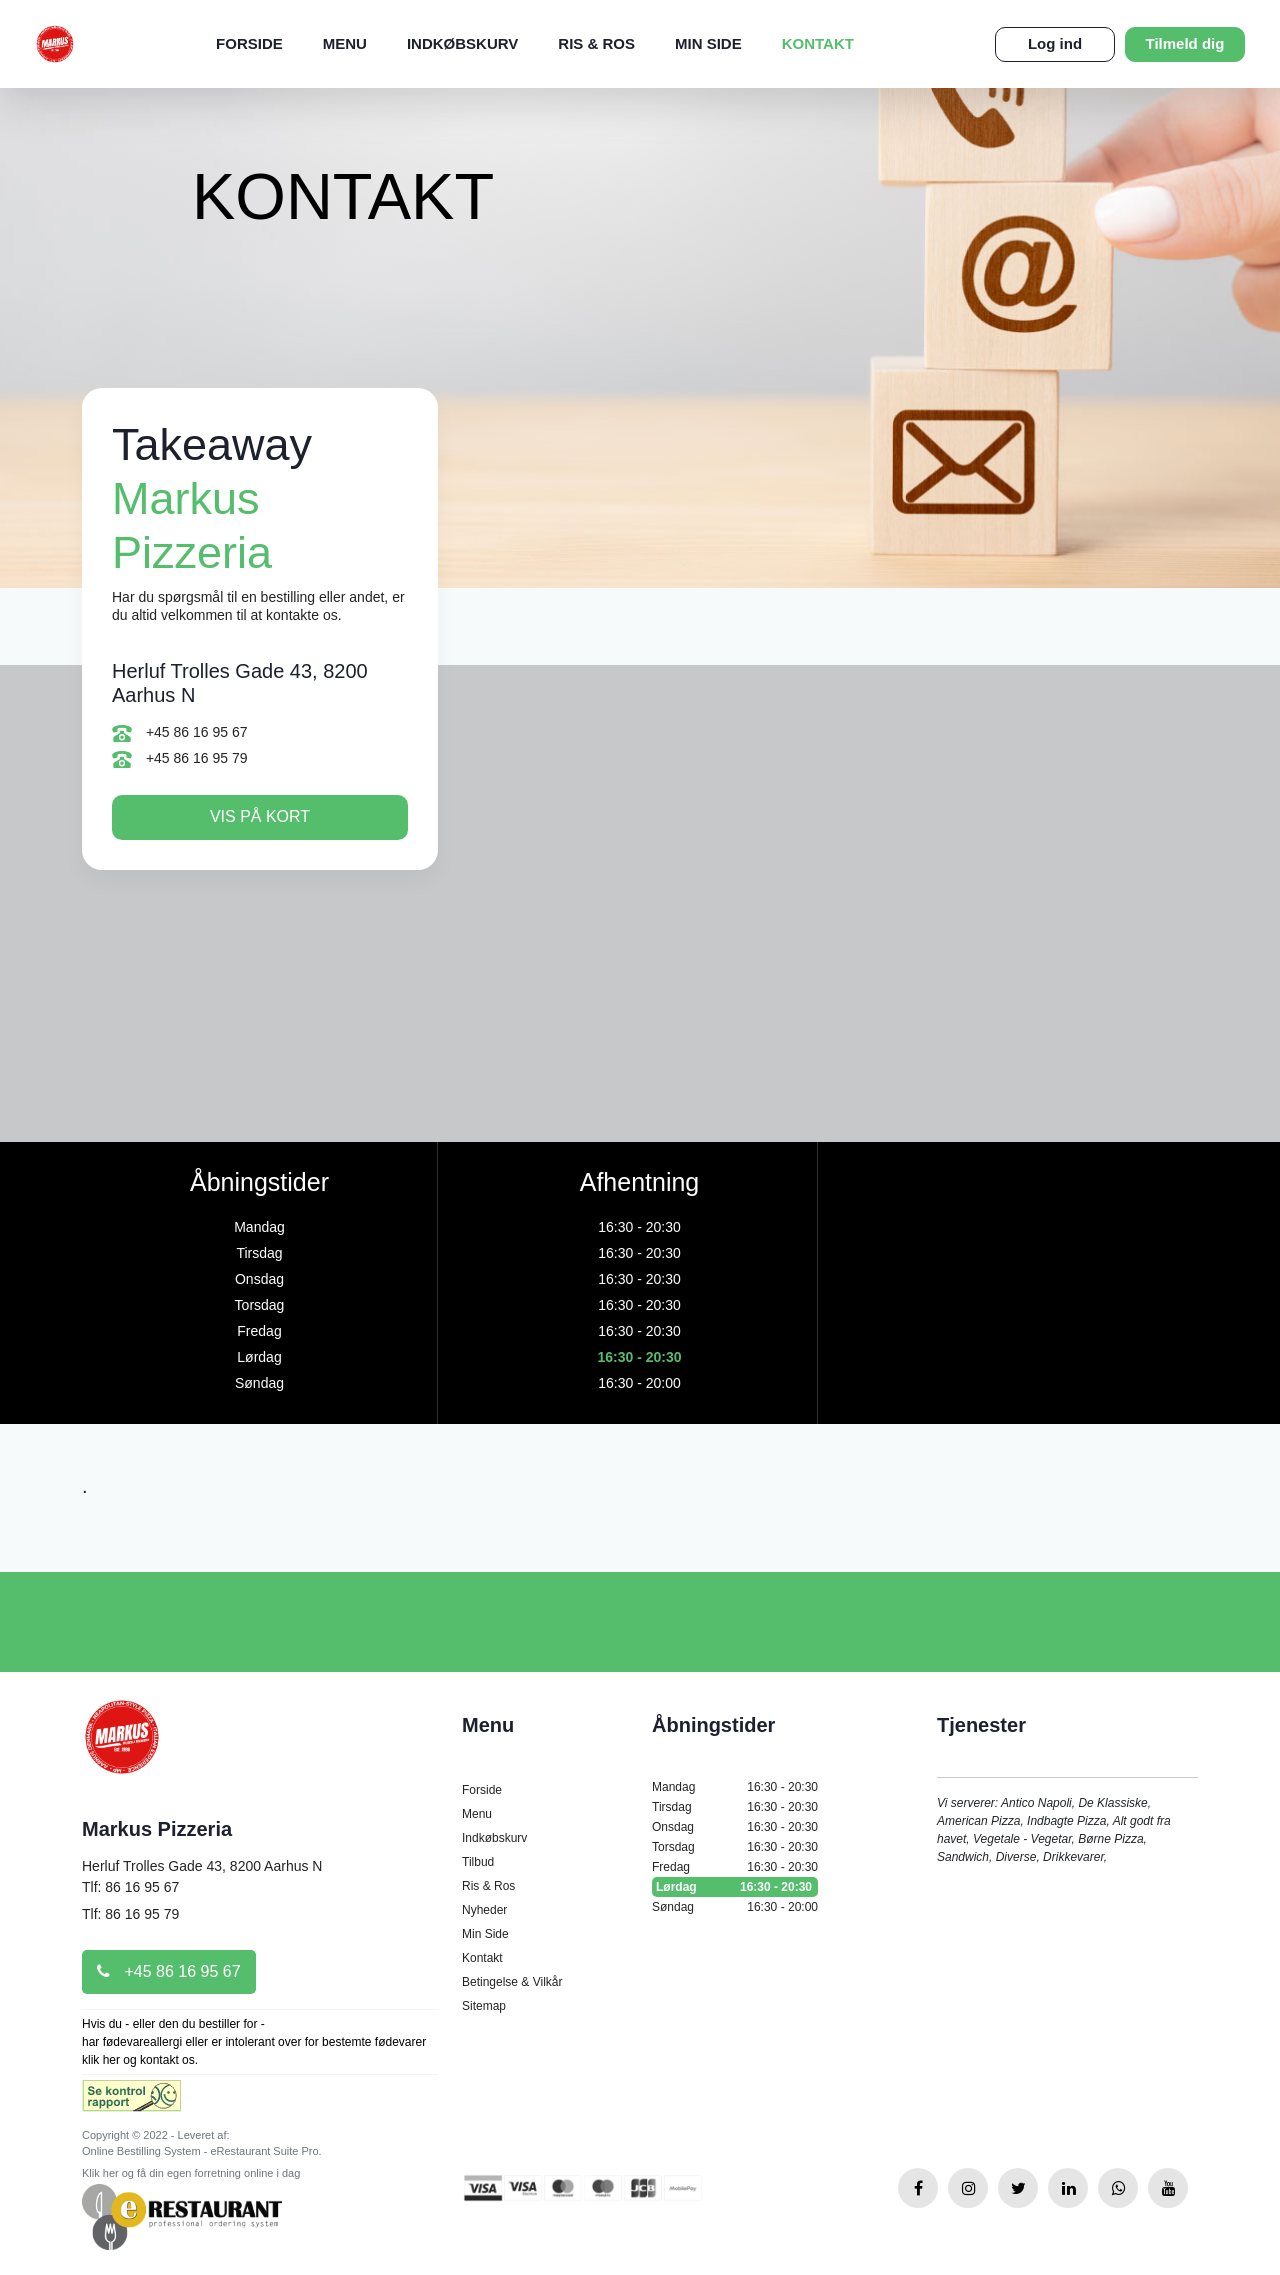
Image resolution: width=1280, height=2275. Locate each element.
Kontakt (818, 43)
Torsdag (735, 1847)
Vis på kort (260, 816)
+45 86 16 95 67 (180, 733)
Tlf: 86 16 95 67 (130, 1887)
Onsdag (735, 1827)
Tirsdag (735, 1807)
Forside (249, 43)
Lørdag (735, 1887)
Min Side (708, 43)
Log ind (1055, 43)
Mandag (735, 1787)
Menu (345, 43)
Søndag (735, 1907)
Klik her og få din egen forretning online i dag (191, 2173)
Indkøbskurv (462, 43)
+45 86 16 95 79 (180, 760)
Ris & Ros (596, 43)
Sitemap (484, 2006)
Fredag (735, 1867)
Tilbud (478, 1862)
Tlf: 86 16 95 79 (130, 1914)
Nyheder (484, 1910)
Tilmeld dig (1185, 43)
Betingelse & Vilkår (512, 1982)
